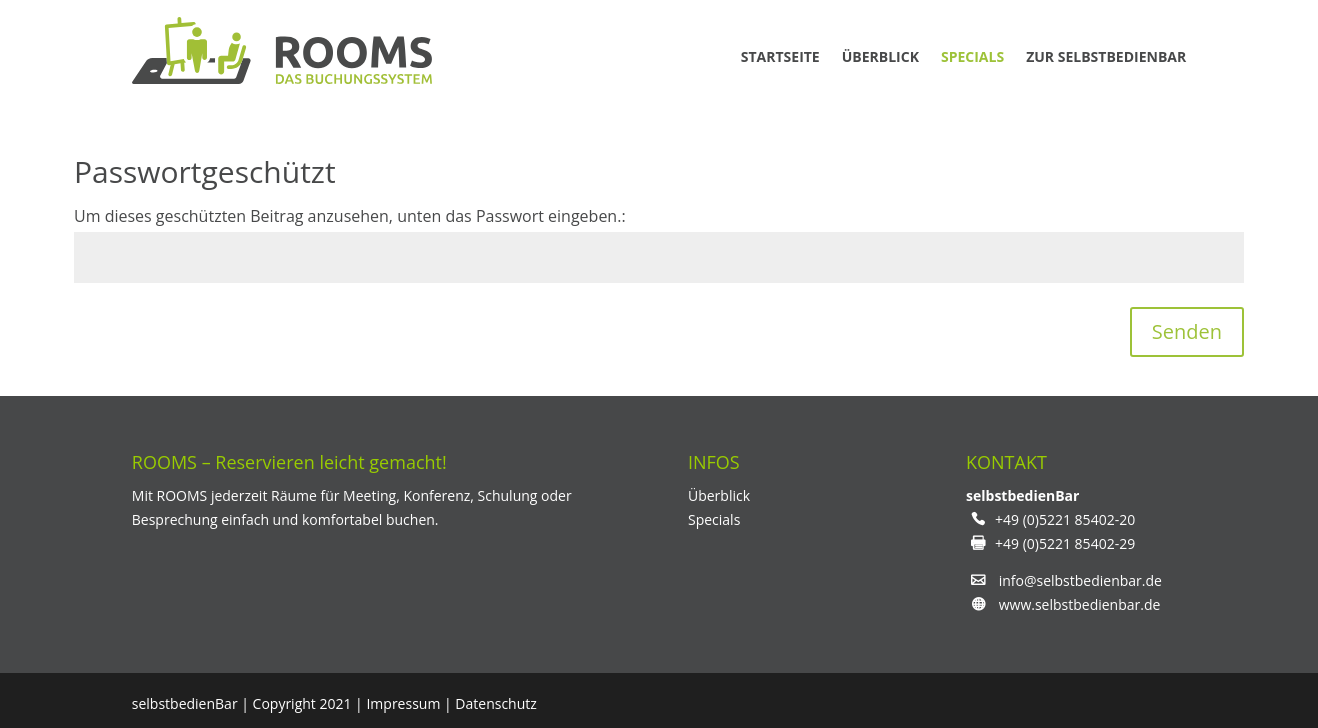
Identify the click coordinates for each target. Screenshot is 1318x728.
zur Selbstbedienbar (1106, 56)
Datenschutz (495, 703)
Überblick (880, 56)
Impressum (403, 703)
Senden (1187, 331)
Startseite (780, 56)
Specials (972, 56)
